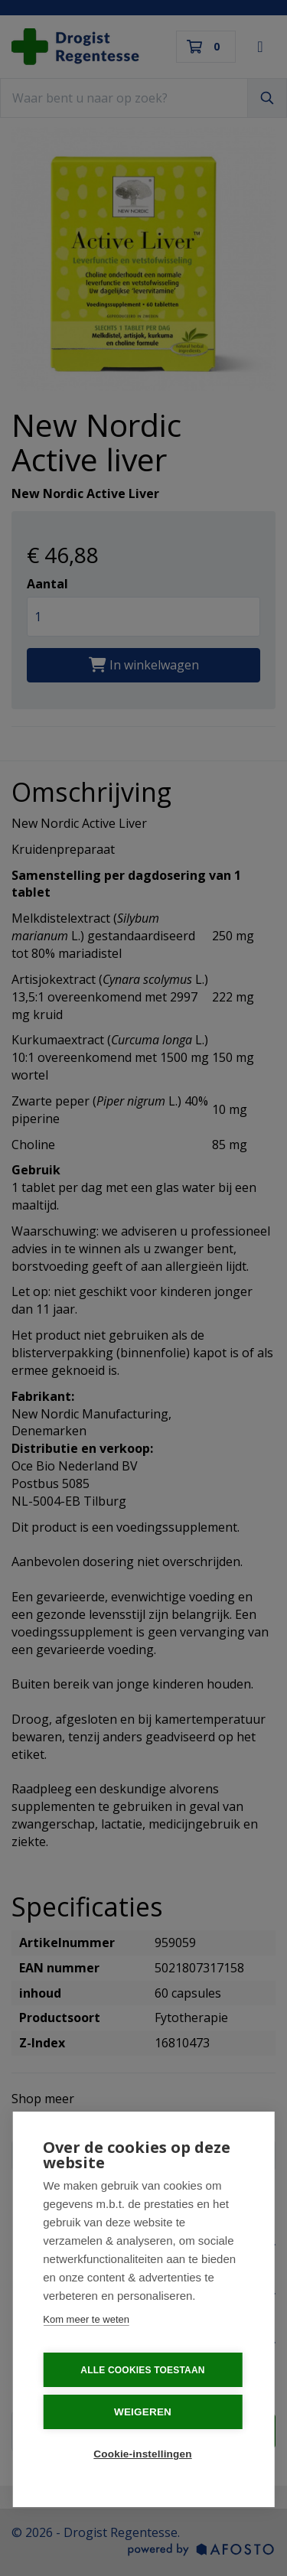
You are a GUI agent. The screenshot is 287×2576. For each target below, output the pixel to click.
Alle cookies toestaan (142, 2370)
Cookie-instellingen (142, 2454)
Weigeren (142, 2412)
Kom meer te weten (86, 2319)
